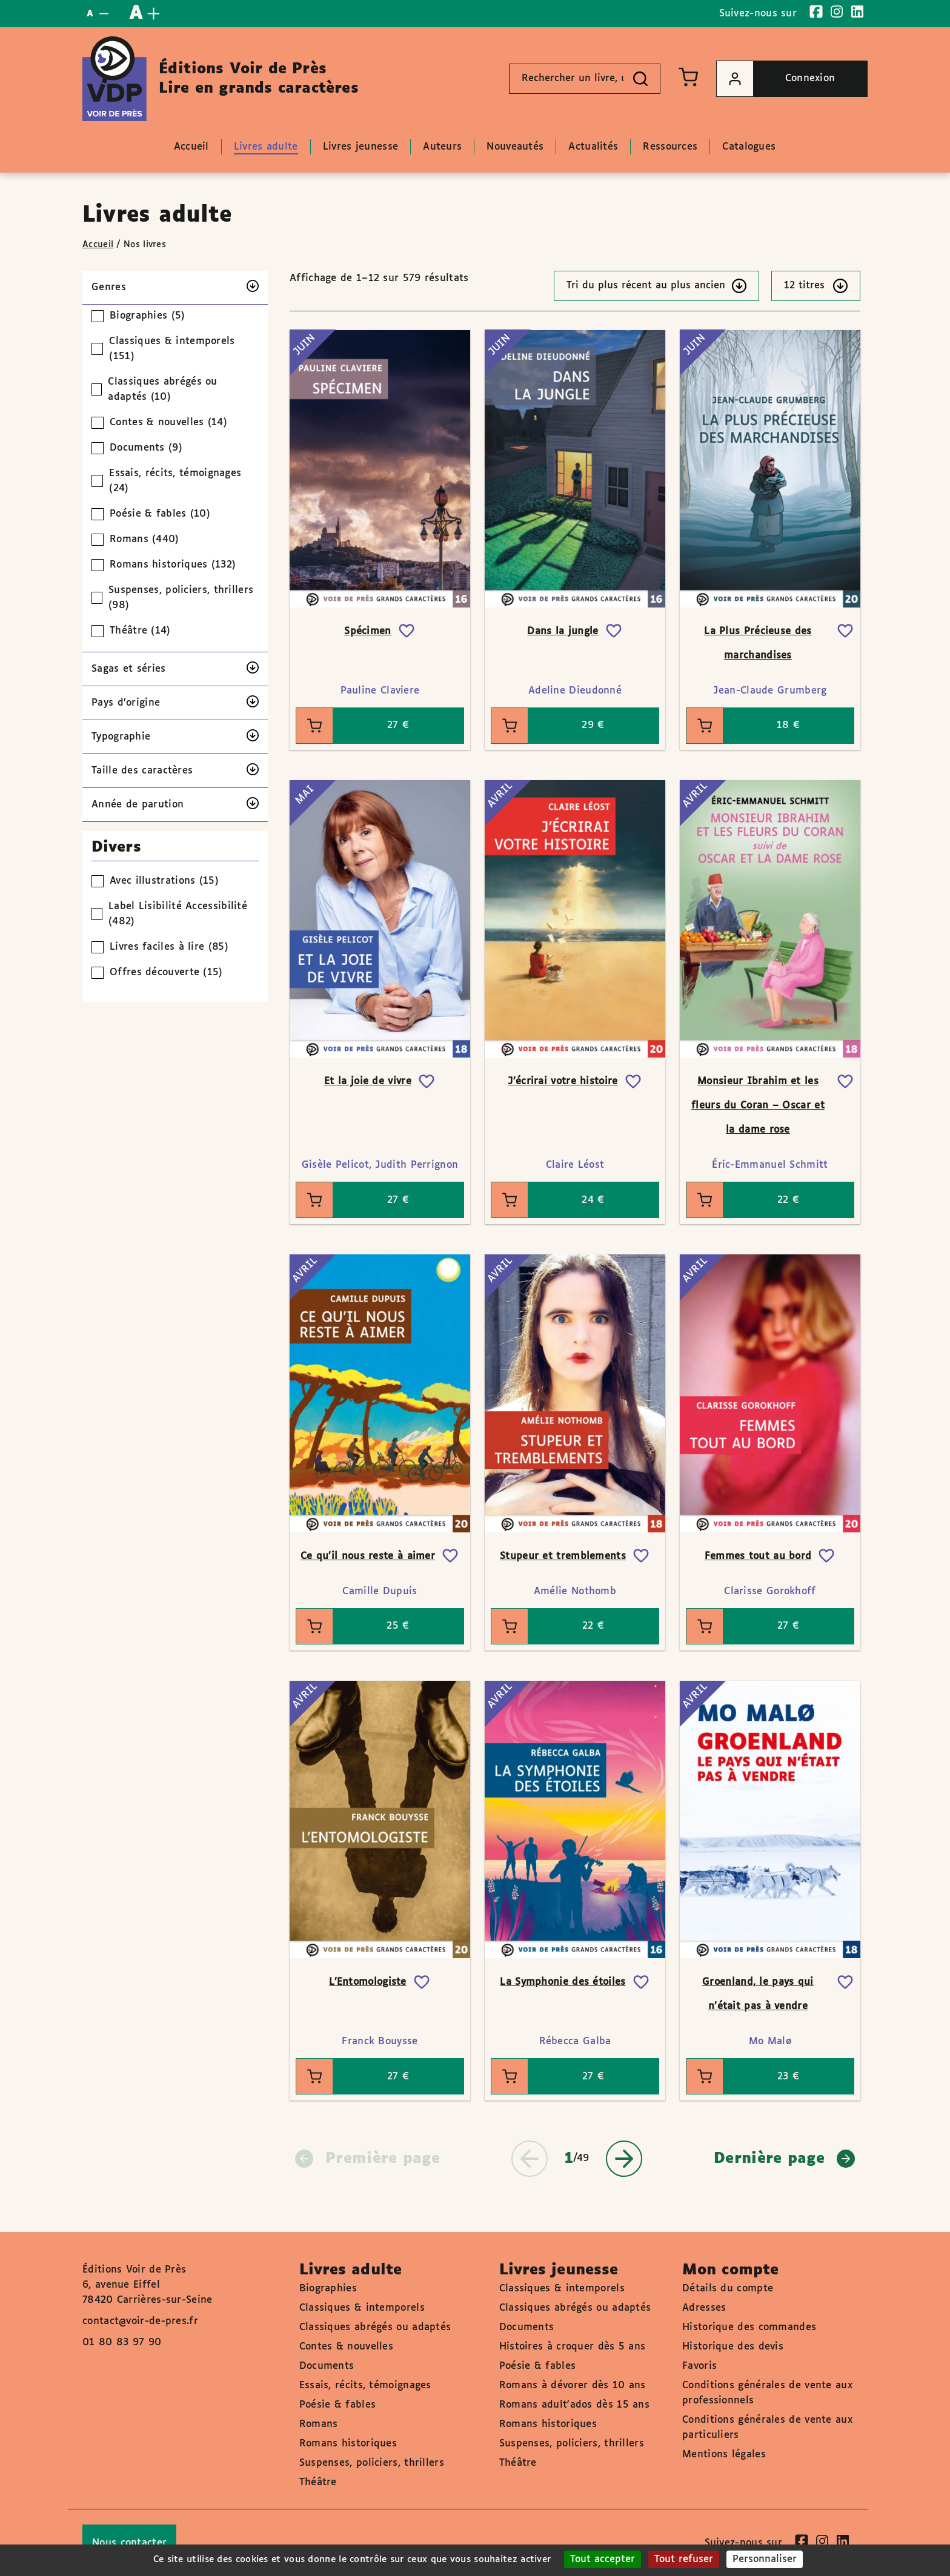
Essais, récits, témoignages (365, 2385)
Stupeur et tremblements (563, 1556)
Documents (326, 2366)
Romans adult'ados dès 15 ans (574, 2405)
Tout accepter (602, 2559)
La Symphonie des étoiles (562, 1982)
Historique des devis (732, 2347)
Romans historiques (348, 2444)
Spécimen (367, 631)
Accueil (97, 244)
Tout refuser (683, 2559)
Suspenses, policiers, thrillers (371, 2463)
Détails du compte (727, 2288)
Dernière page (784, 2159)
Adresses (704, 2308)
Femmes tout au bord (758, 1556)
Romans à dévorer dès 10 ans (572, 2385)
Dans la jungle (562, 631)
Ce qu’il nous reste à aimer (368, 1556)
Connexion (776, 78)
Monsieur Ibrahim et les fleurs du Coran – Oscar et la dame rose (758, 1105)
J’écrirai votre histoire (562, 1081)
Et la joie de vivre (367, 1081)
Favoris (699, 2366)
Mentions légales (724, 2454)
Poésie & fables (337, 2405)
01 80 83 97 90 (121, 2342)
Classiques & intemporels (362, 2308)
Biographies (328, 2288)
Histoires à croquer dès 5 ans (572, 2347)
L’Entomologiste (368, 1982)
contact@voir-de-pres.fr (140, 2321)
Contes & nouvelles (346, 2347)
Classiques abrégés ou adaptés (375, 2327)
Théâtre (318, 2482)
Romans (318, 2424)
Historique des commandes (749, 2327)
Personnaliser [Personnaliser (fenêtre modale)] (764, 2559)
